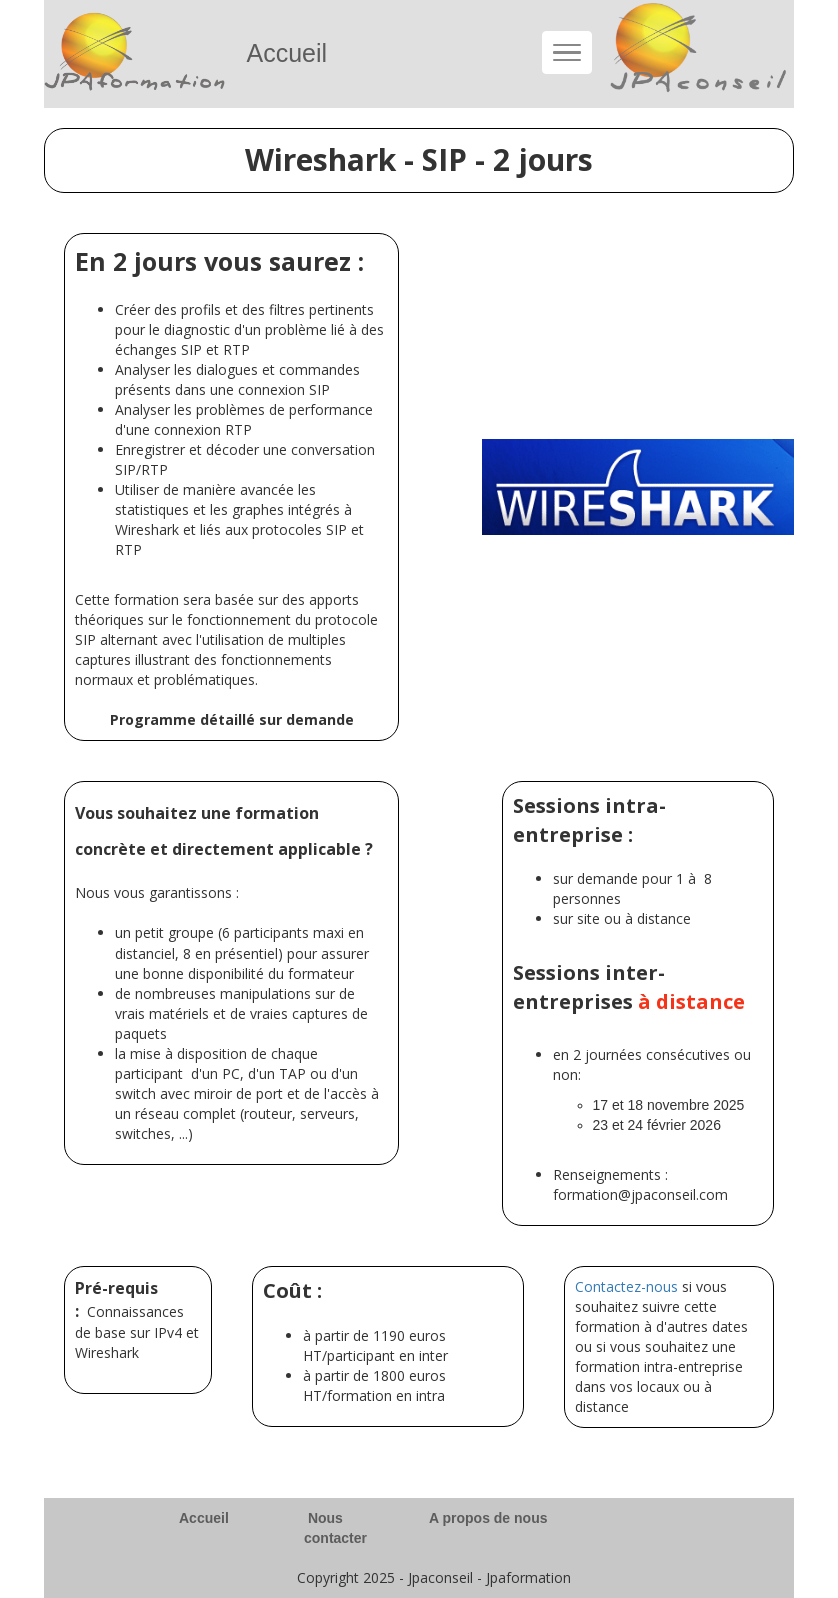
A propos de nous (488, 1518)
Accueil (204, 1518)
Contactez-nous (626, 1286)
